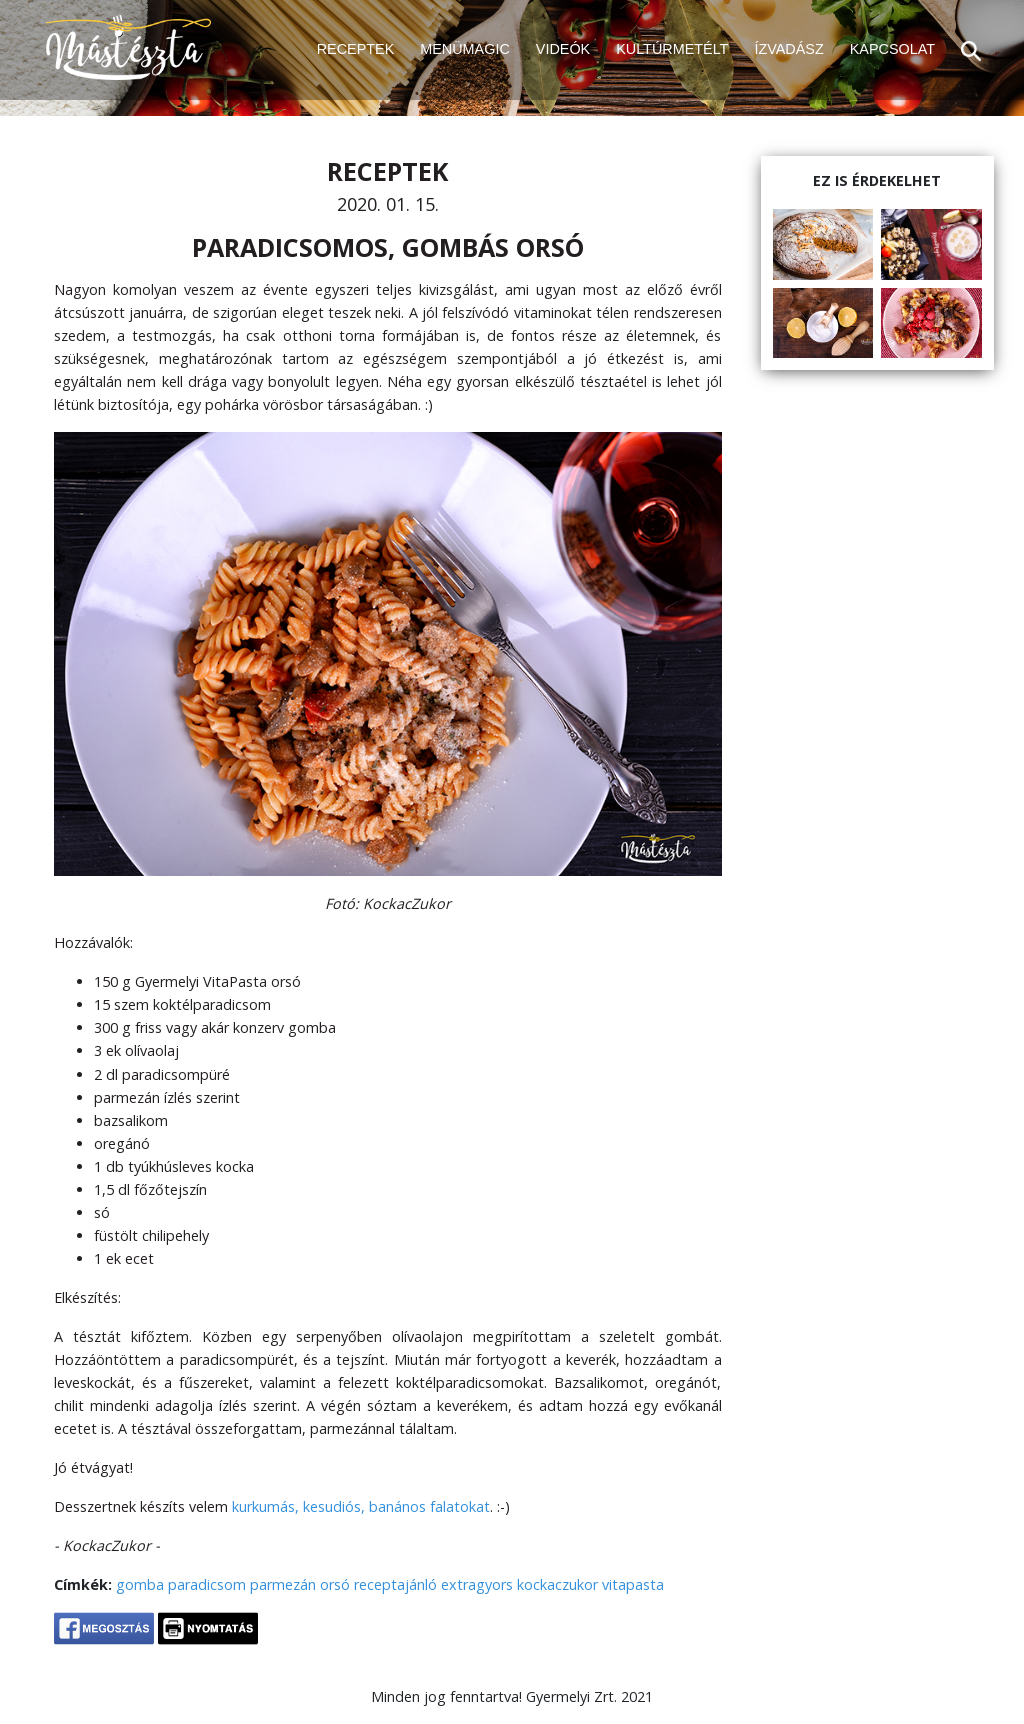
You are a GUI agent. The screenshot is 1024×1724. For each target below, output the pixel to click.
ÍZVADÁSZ (788, 49)
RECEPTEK (356, 49)
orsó (335, 1584)
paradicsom (207, 1584)
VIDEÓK (563, 49)
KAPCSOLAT (892, 49)
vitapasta (633, 1584)
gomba (140, 1584)
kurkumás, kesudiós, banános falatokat (361, 1506)
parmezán (283, 1584)
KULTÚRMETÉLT (672, 49)
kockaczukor (557, 1584)
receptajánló (395, 1584)
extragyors (477, 1584)
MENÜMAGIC (465, 49)
